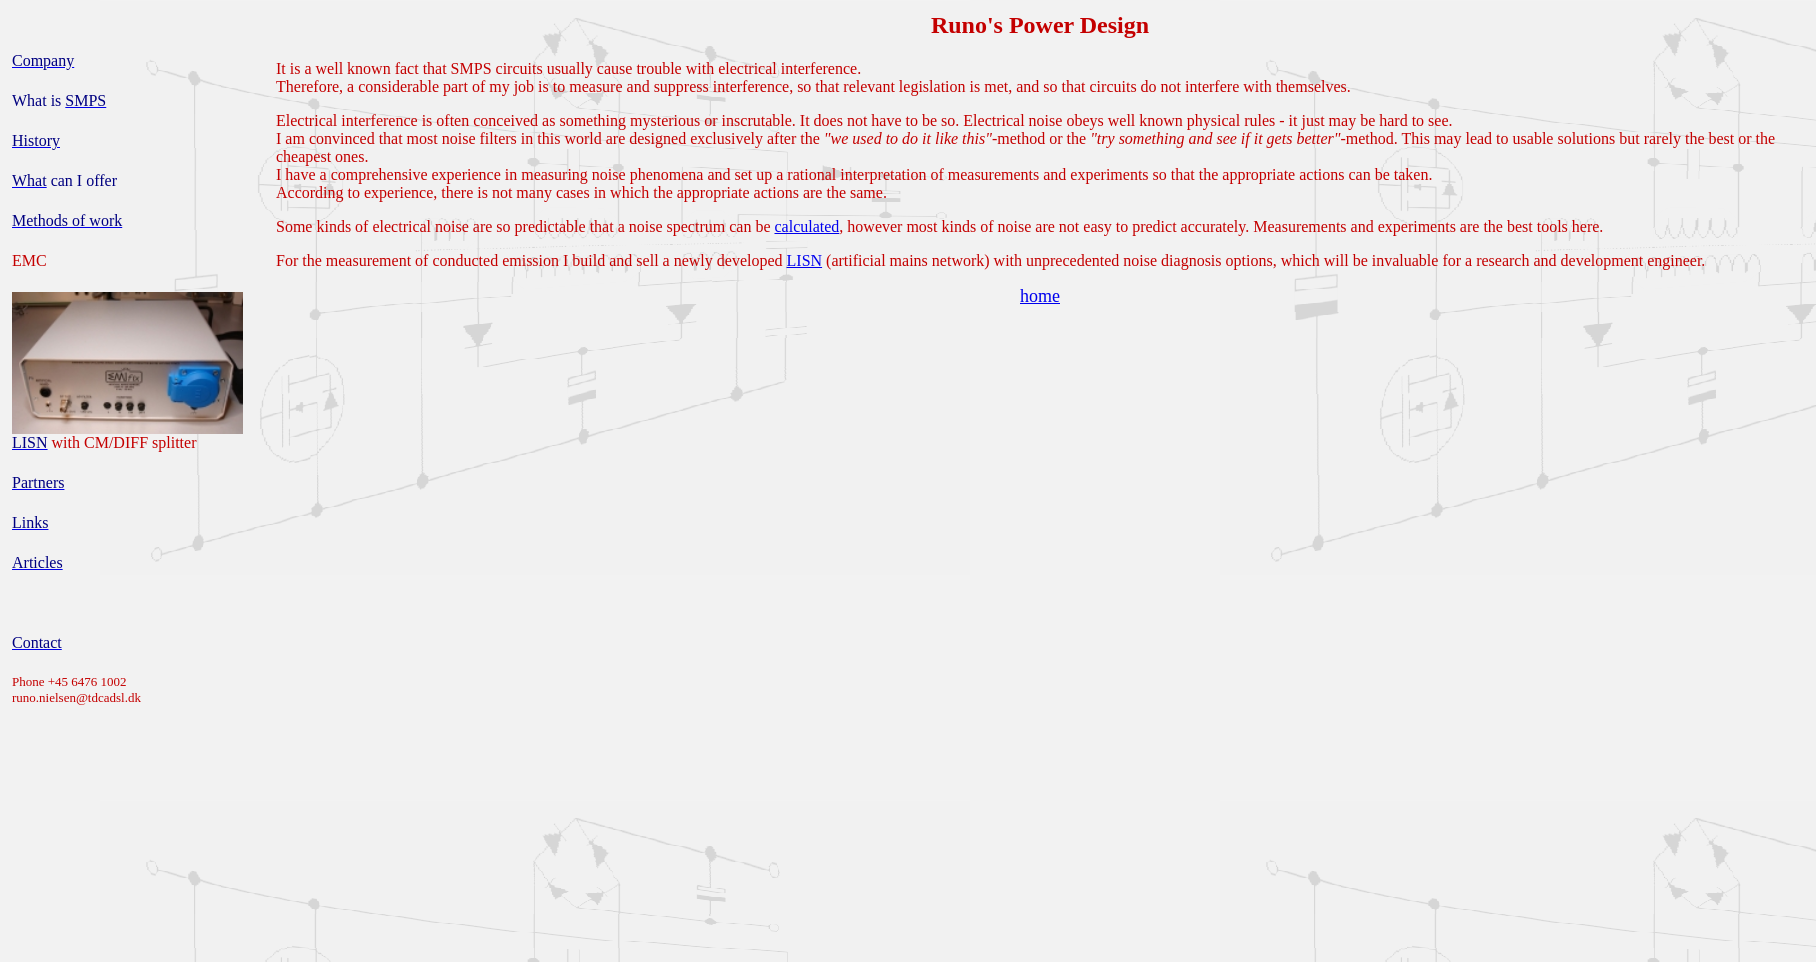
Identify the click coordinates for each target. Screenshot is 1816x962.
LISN (805, 260)
